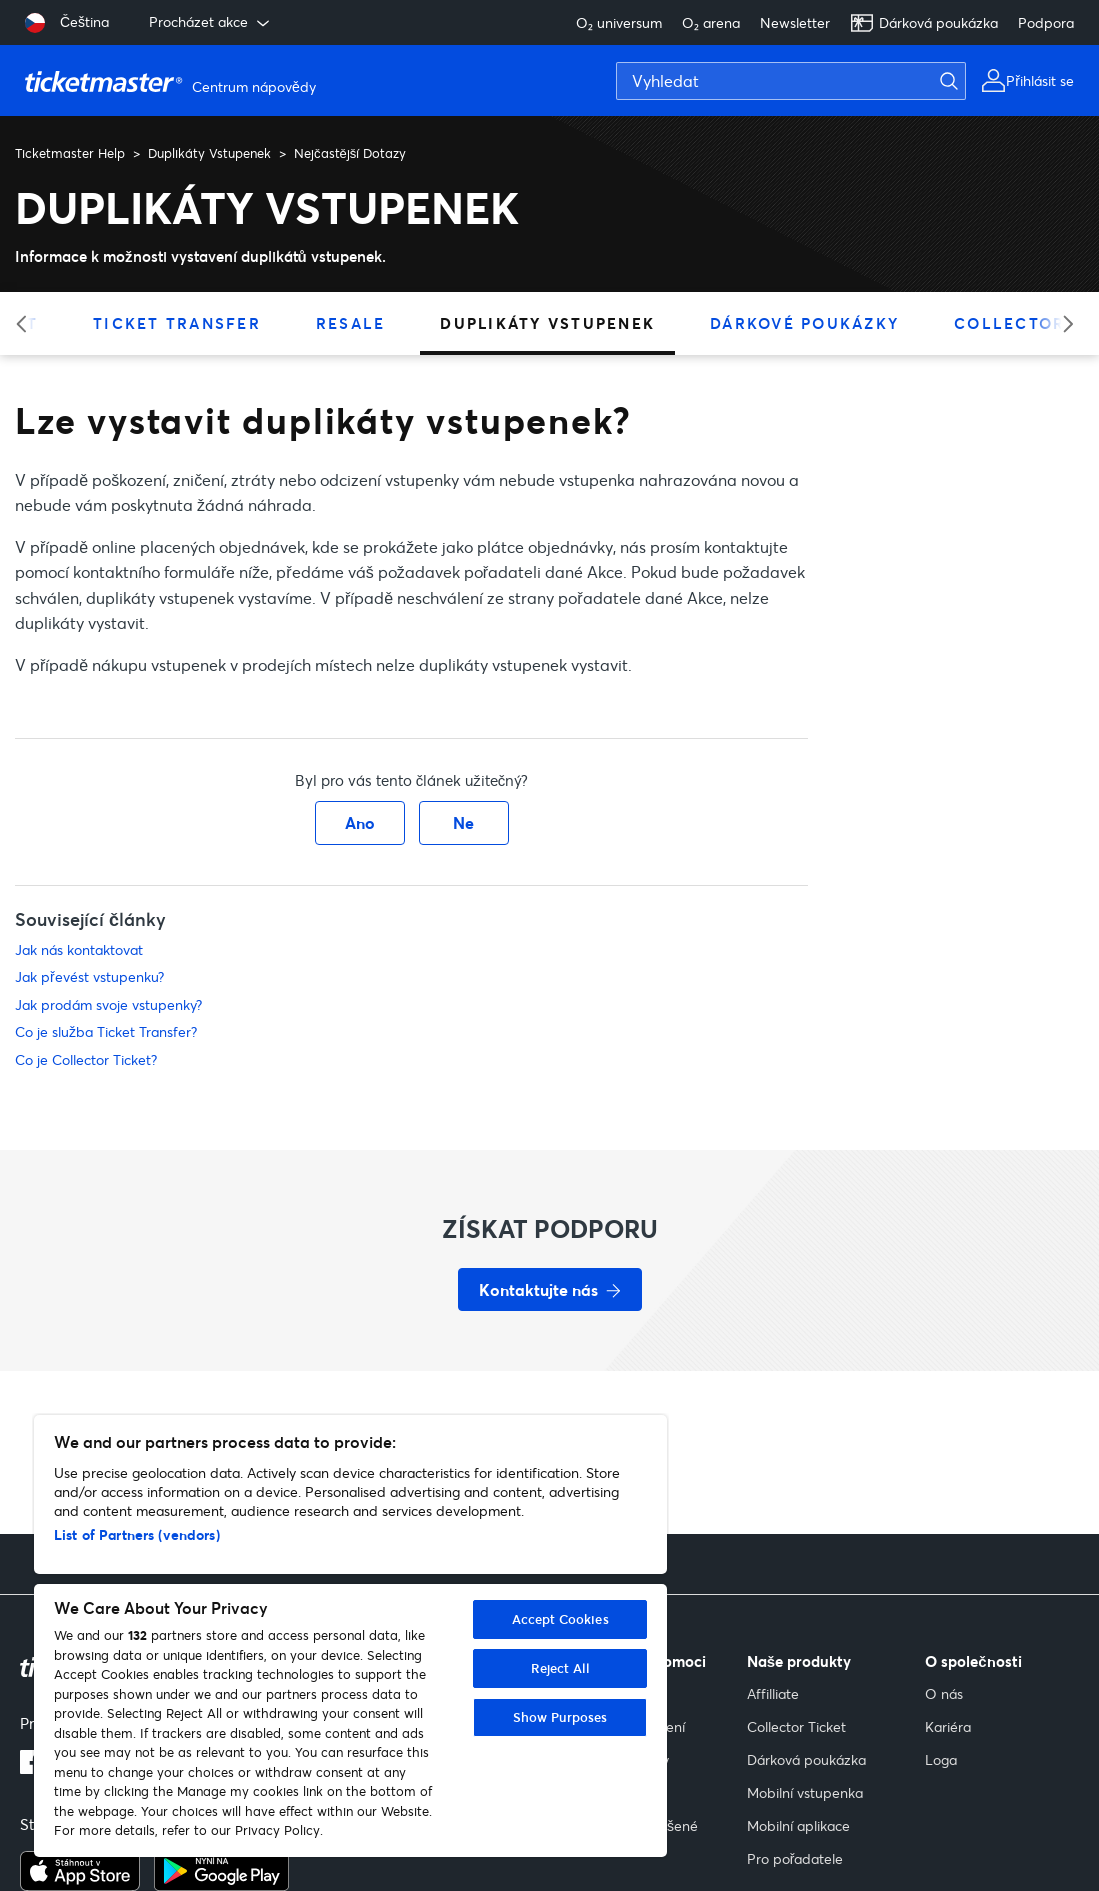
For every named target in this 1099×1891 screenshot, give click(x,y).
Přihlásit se (1040, 80)
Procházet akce (211, 22)
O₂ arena (711, 22)
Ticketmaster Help (70, 153)
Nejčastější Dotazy (350, 153)
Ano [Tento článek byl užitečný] (360, 822)
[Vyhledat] (791, 81)
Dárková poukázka (924, 23)
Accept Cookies (560, 1619)
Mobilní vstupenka (805, 1792)
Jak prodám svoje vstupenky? (108, 1004)
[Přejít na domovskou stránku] (173, 81)
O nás (944, 1693)
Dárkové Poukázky (804, 323)
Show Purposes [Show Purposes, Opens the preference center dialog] (560, 1717)
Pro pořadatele (795, 1858)
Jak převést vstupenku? (89, 976)
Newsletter (795, 22)
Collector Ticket (796, 1726)
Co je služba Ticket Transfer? (106, 1031)
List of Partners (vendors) (137, 1534)
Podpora (1046, 22)
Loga (941, 1759)
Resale (351, 323)
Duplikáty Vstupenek (209, 153)
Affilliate (773, 1693)
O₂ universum (619, 22)
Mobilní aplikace (798, 1825)
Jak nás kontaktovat (79, 949)
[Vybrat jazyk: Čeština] (67, 23)
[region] (350, 1636)
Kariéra (948, 1726)
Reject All (560, 1668)
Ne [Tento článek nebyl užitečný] (463, 822)
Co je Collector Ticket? (86, 1059)
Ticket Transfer (177, 323)
